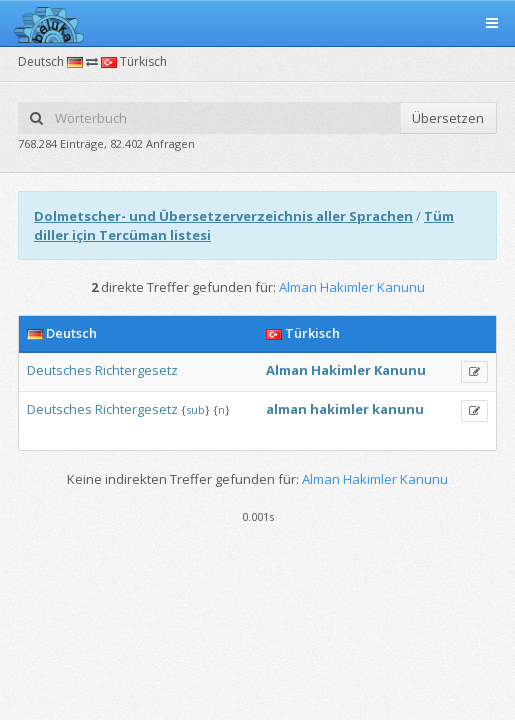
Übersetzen (448, 118)
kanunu (398, 409)
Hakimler (341, 370)
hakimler (339, 409)
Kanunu (400, 370)
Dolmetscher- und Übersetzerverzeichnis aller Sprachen (223, 216)
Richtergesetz (136, 370)
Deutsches (59, 370)
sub (195, 409)
